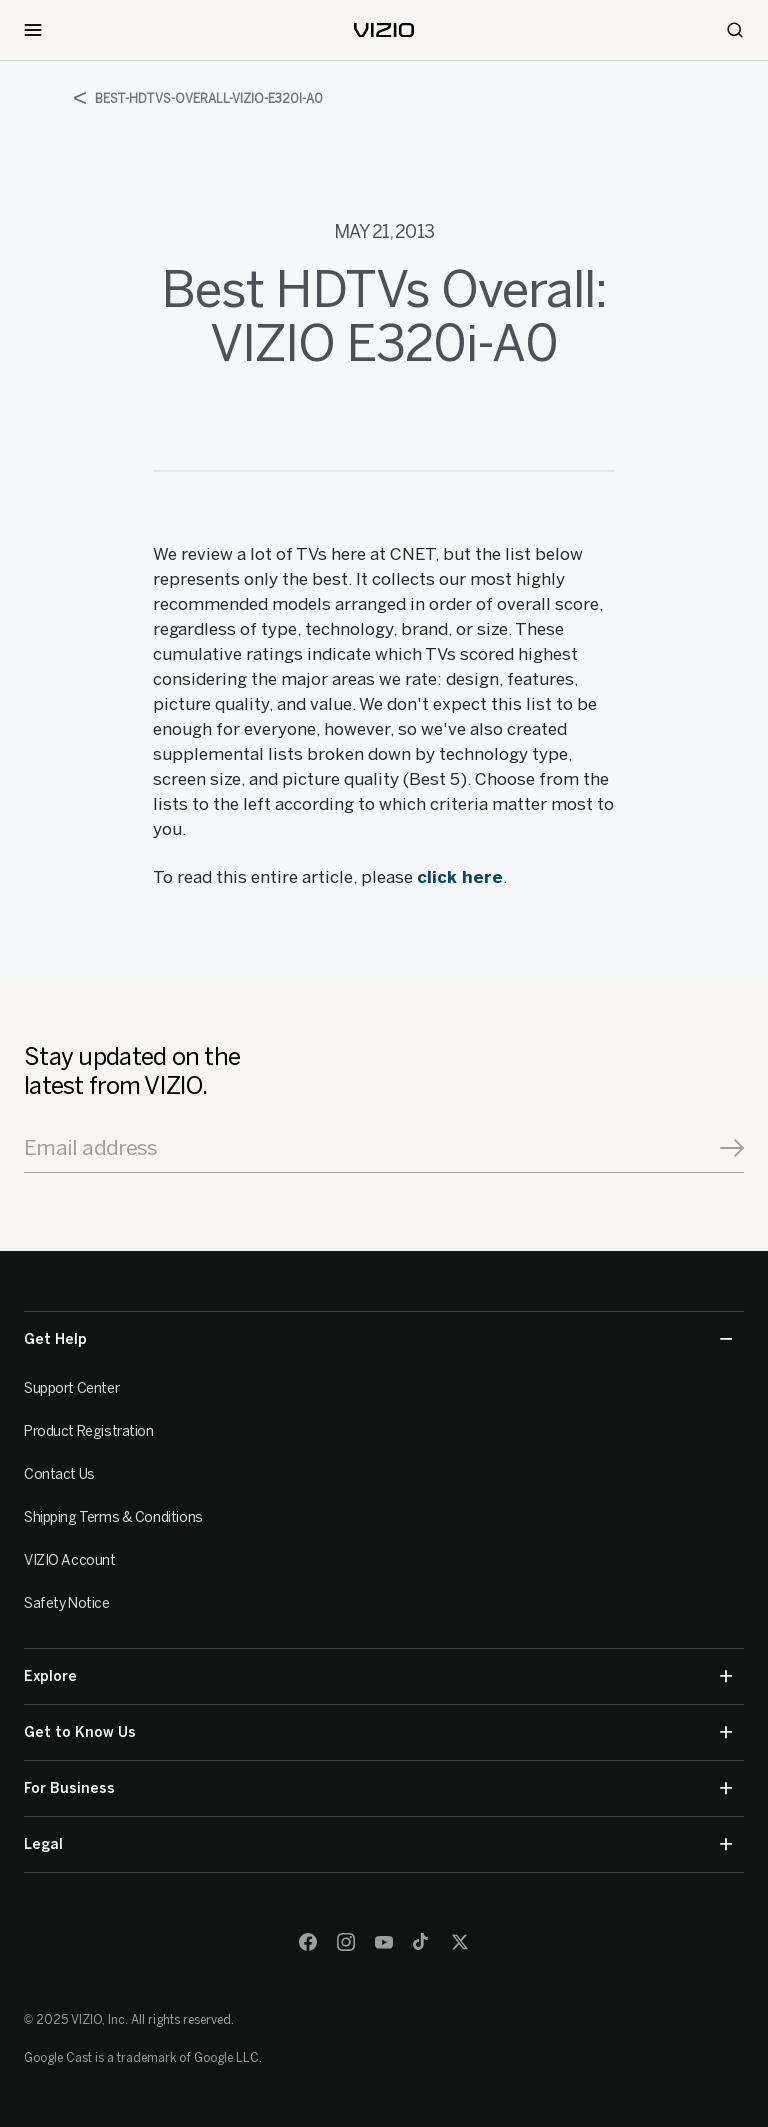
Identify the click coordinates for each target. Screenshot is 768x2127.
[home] (384, 30)
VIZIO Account (70, 1560)
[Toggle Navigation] (33, 30)
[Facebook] (308, 1942)
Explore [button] (378, 1676)
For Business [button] (378, 1788)
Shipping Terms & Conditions (113, 1517)
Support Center (71, 1388)
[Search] (735, 30)
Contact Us (59, 1474)
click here (460, 877)
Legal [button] (378, 1844)
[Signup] (732, 1148)
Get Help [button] (378, 1339)
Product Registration (89, 1431)
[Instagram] (346, 1942)
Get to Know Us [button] (378, 1732)
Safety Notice (67, 1603)
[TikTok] (422, 1942)
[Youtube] (384, 1942)
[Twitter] (460, 1942)
